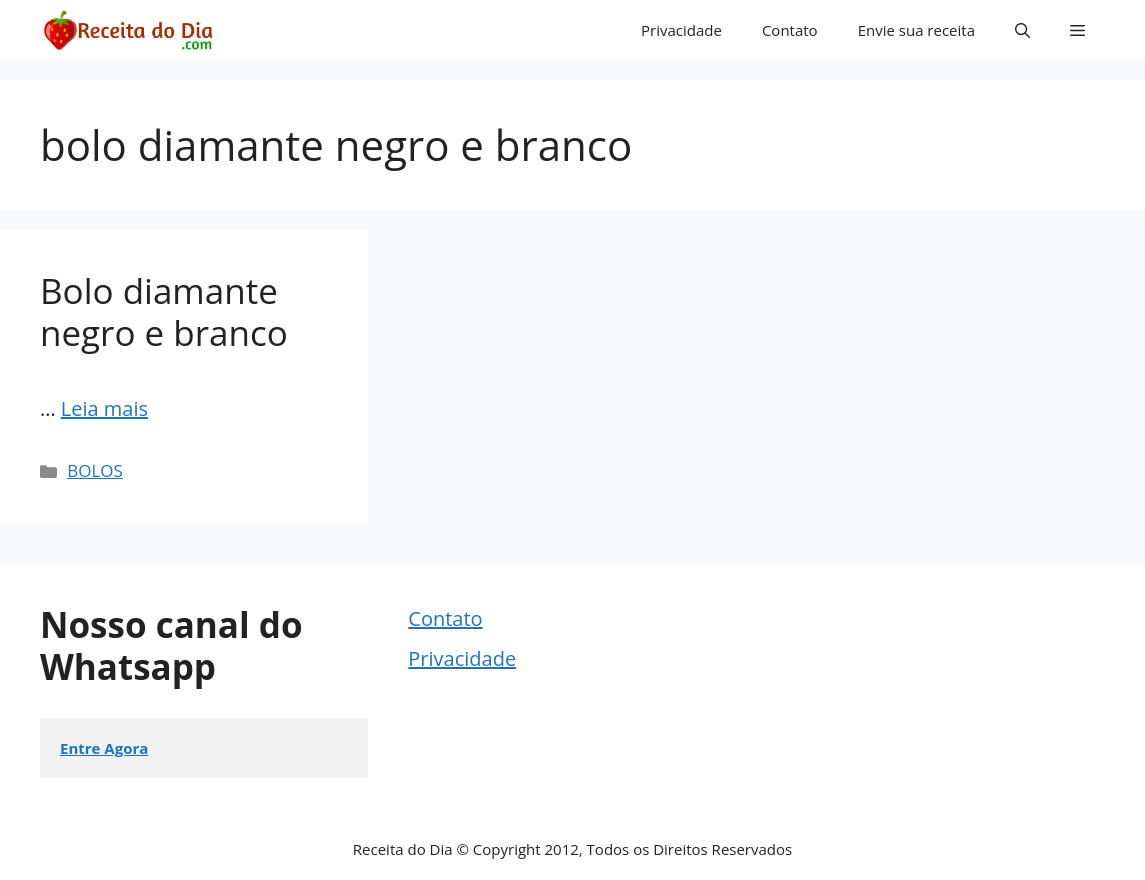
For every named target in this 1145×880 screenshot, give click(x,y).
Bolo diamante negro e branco (164, 311)
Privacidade (681, 30)
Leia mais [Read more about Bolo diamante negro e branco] (104, 408)
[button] (1022, 30)
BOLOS (95, 470)
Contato (790, 30)
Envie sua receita (916, 30)
